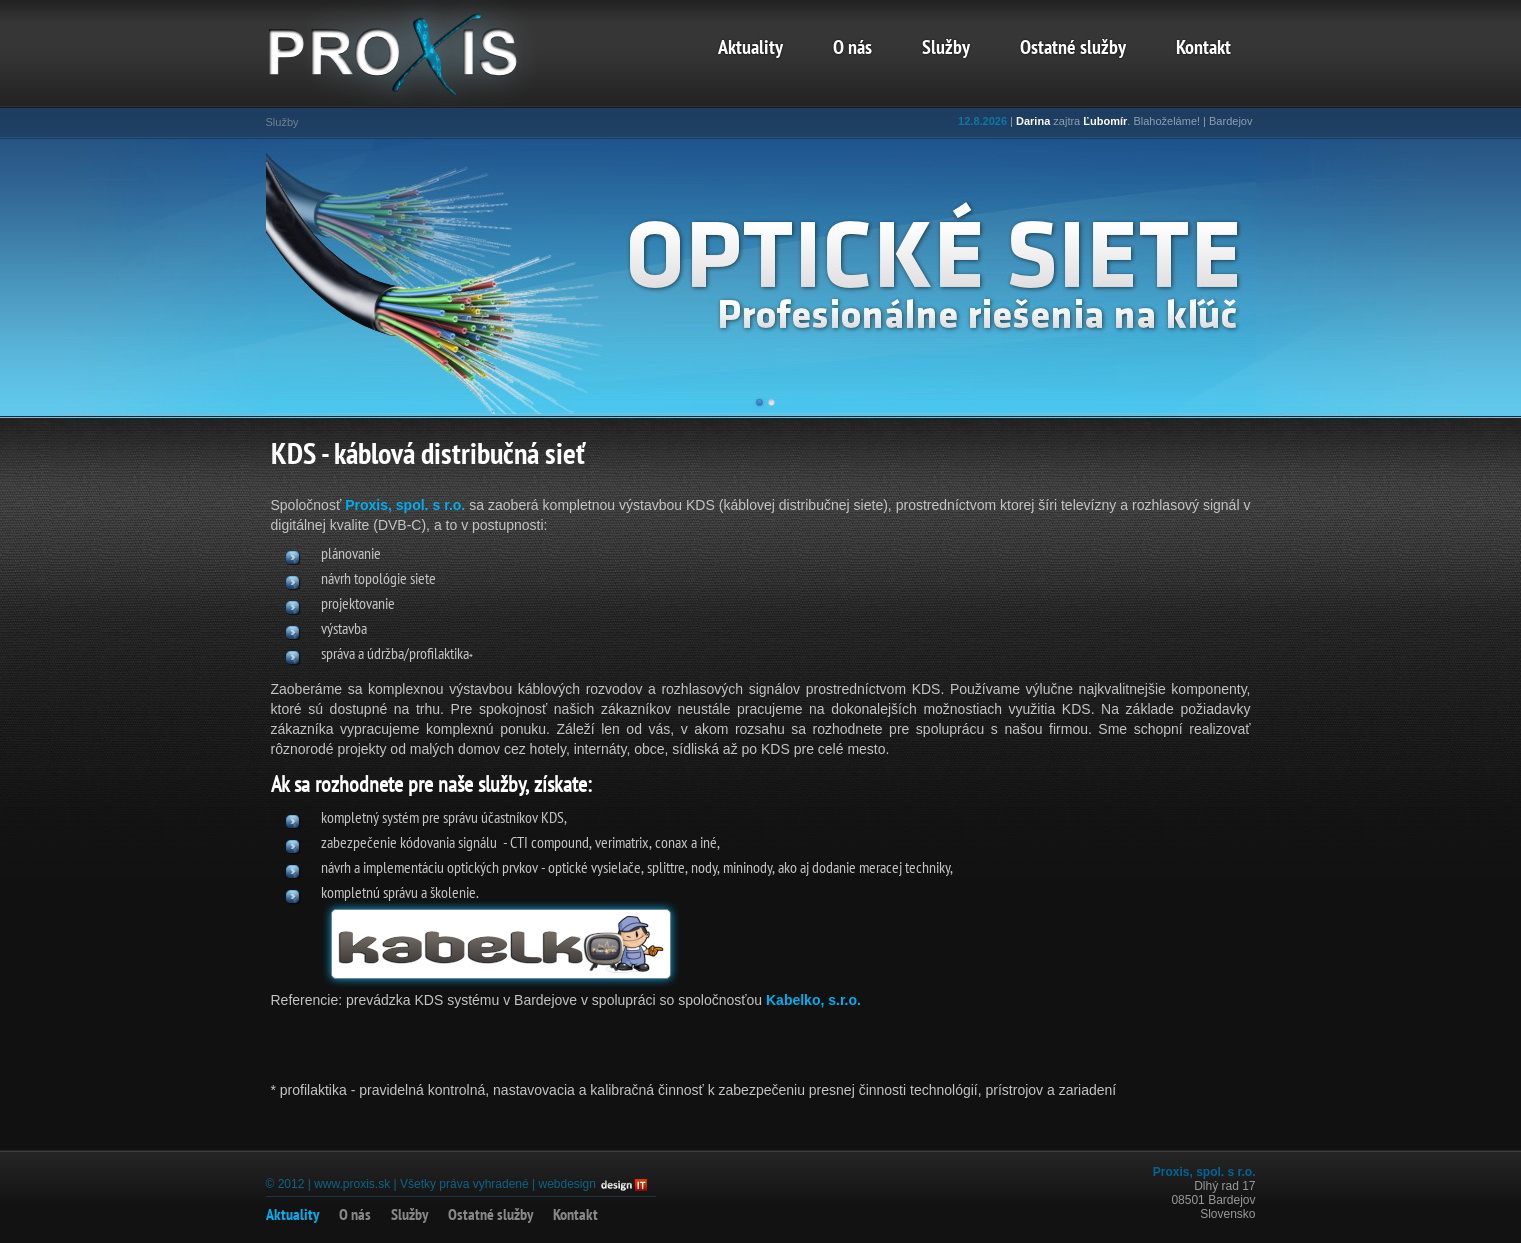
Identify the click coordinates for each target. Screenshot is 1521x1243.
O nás (852, 49)
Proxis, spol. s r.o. (407, 505)
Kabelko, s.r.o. (813, 1000)
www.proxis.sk (352, 1184)
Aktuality (750, 49)
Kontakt (1203, 49)
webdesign (566, 1184)
